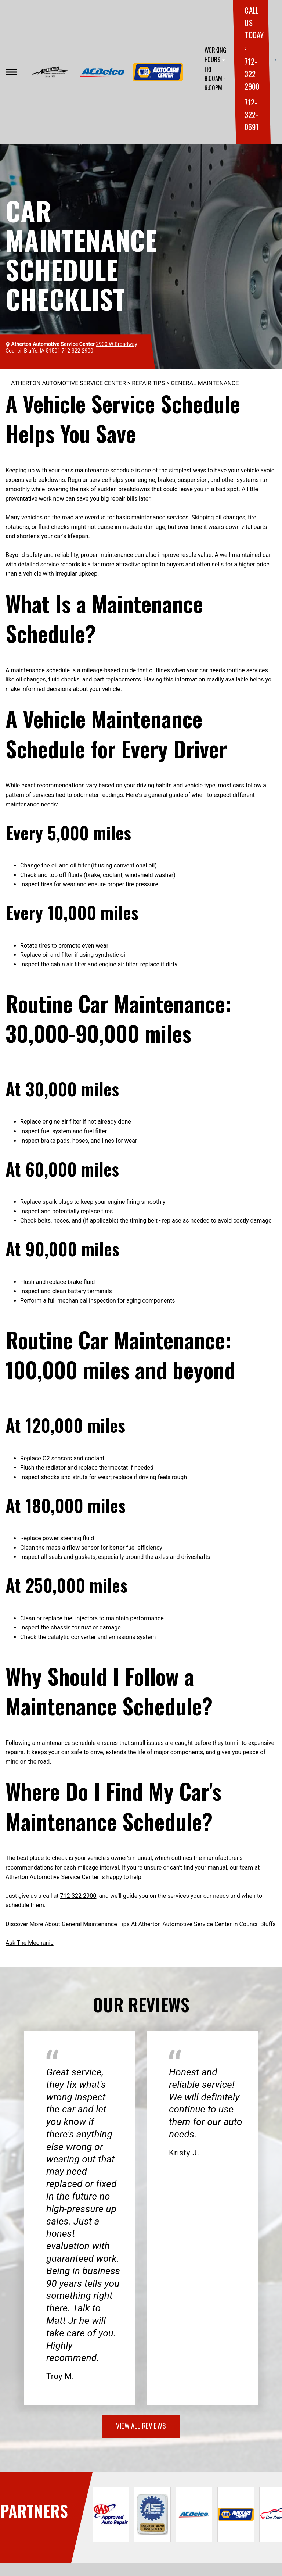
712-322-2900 (252, 74)
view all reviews (141, 2425)
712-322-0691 (251, 114)
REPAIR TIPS (148, 383)
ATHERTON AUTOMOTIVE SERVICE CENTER (68, 383)
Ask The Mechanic (30, 1942)
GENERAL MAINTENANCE (205, 383)
